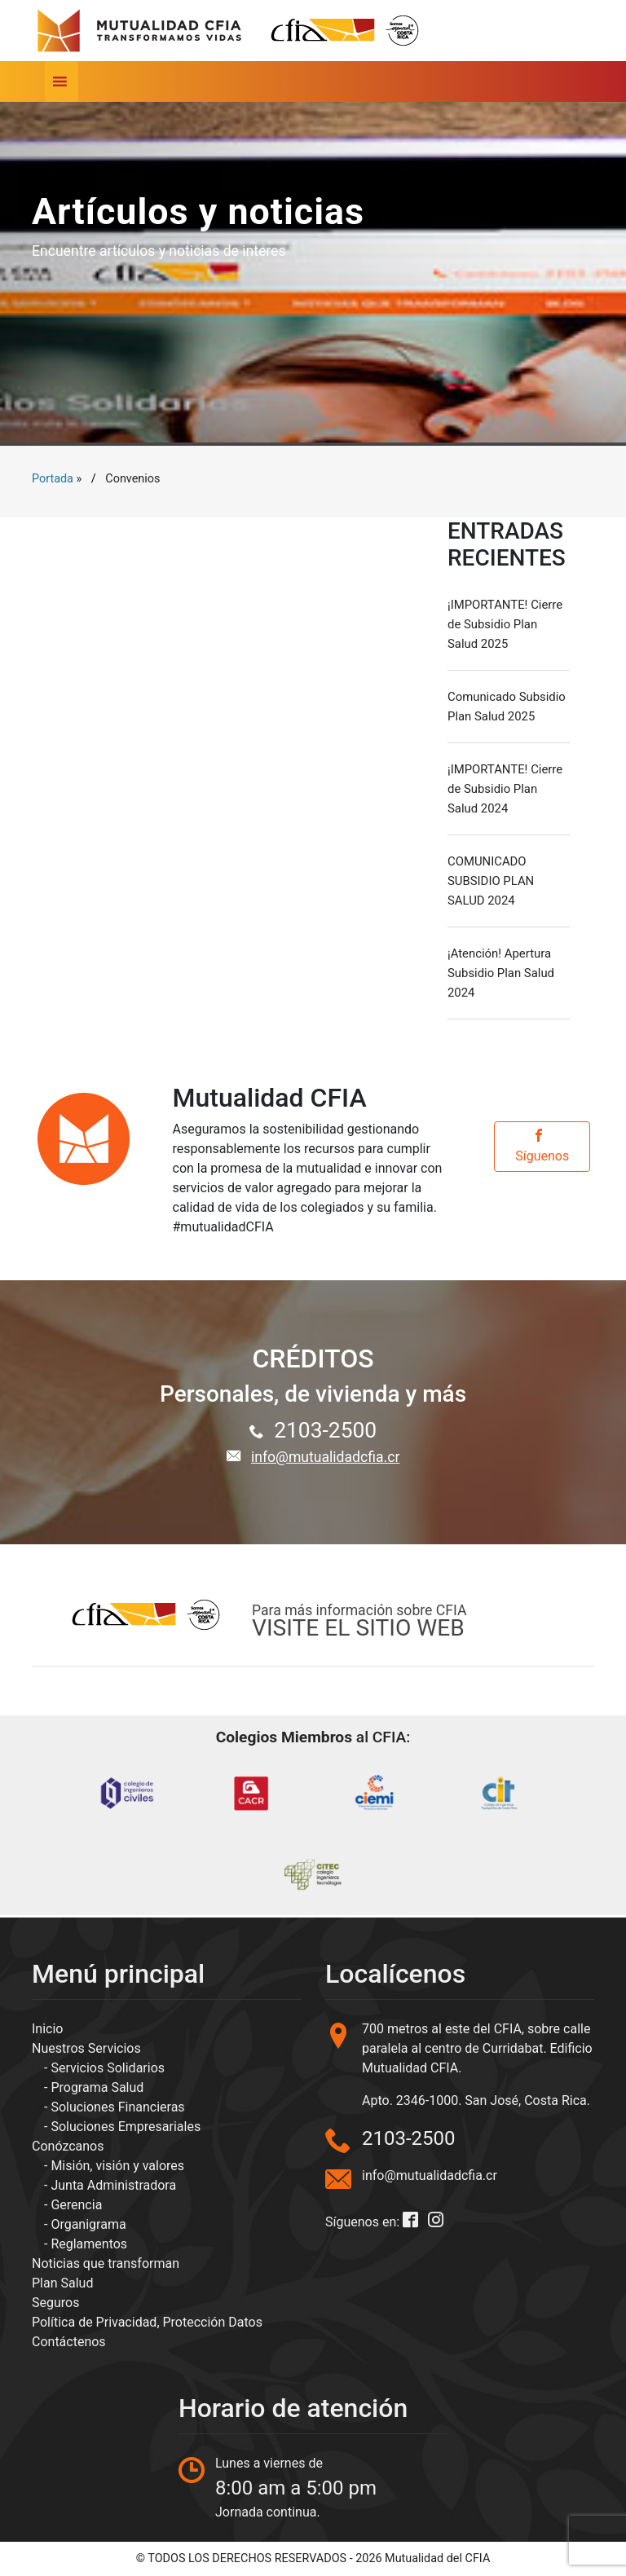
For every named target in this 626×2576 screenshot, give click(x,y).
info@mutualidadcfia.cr (325, 1457)
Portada (52, 479)
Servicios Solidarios (108, 2068)
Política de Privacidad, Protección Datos (147, 2322)
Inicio (47, 2029)
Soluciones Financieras (117, 2107)
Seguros (55, 2302)
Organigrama (88, 2224)
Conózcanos (68, 2146)
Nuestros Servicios (86, 2048)
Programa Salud (97, 2087)
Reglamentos (89, 2244)
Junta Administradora (113, 2185)
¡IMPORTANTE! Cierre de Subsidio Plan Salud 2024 (504, 789)
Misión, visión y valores (117, 2165)
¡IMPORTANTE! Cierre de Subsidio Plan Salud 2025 (504, 624)
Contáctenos (69, 2341)
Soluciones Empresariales (126, 2126)
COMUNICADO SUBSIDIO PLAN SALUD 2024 (490, 881)
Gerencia (76, 2205)
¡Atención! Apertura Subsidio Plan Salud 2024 (500, 973)
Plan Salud (62, 2283)
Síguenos (542, 1146)
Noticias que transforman (105, 2263)
